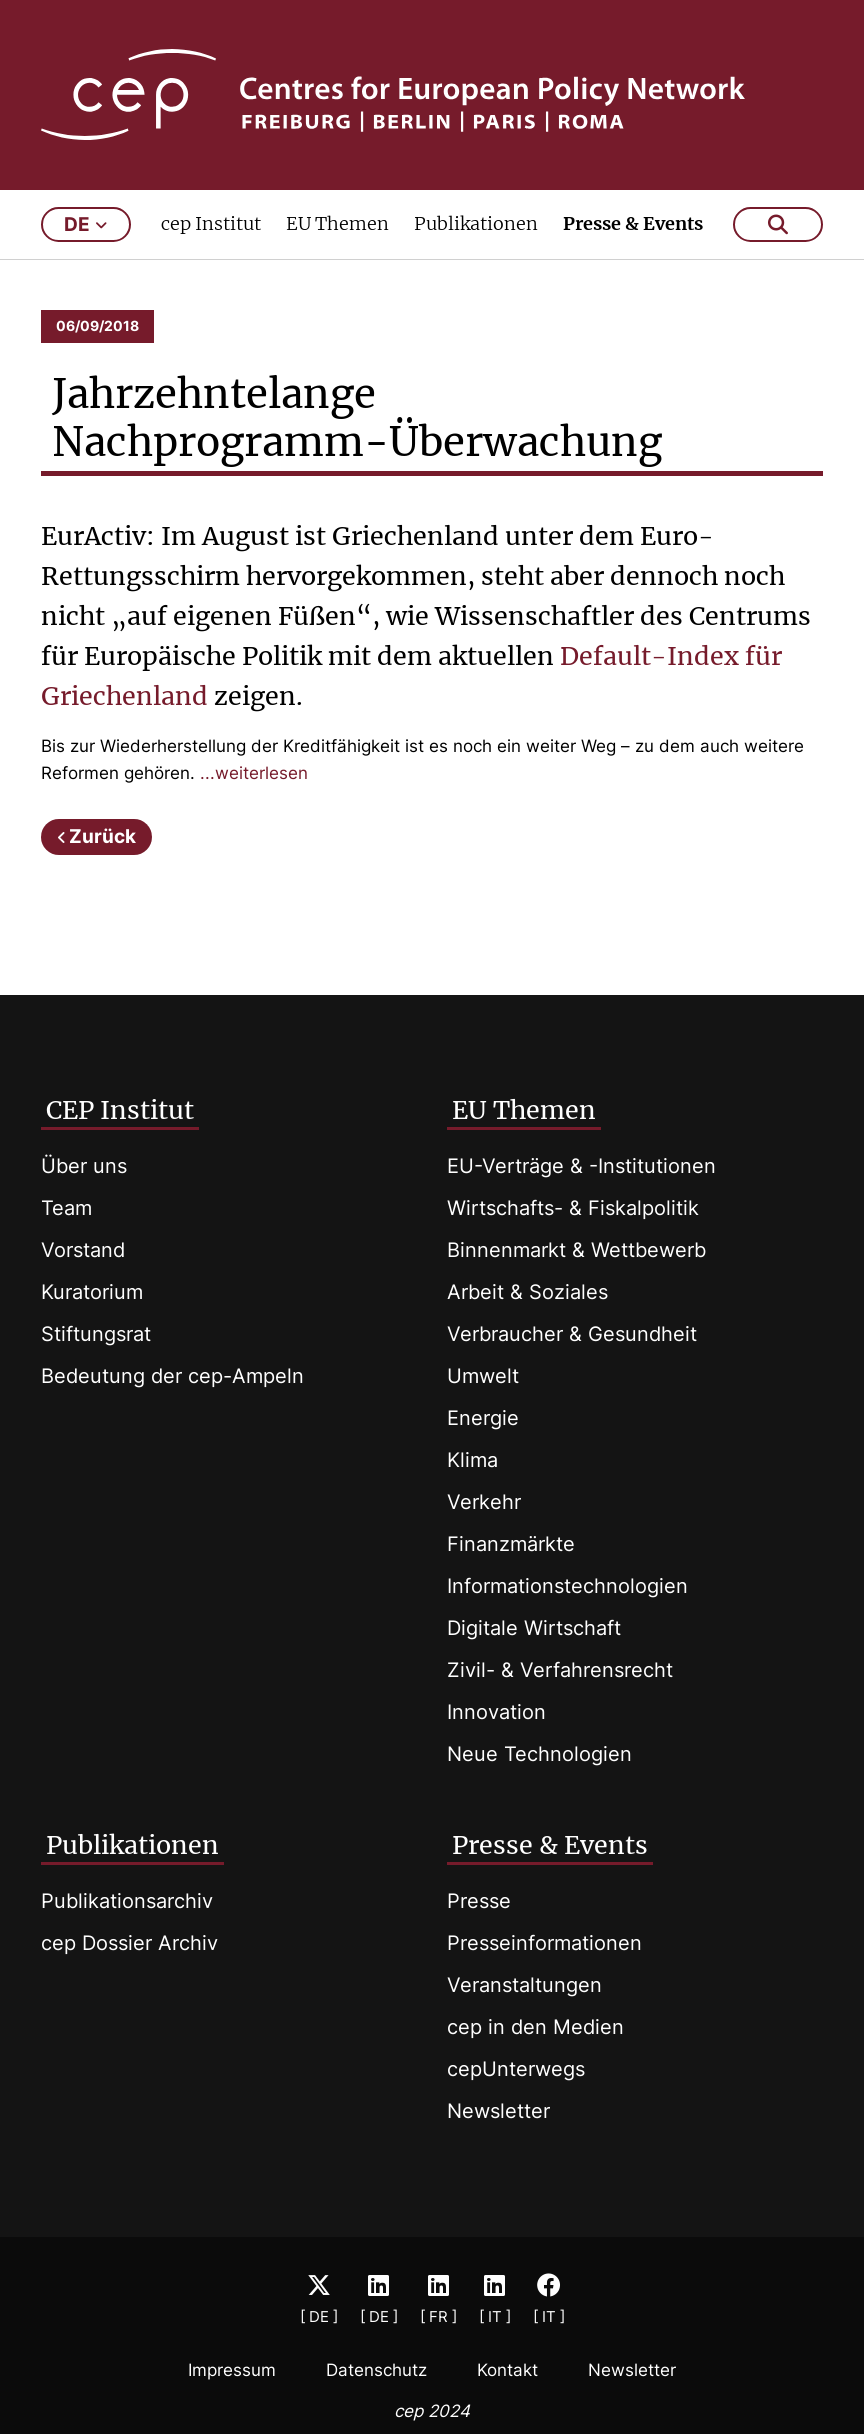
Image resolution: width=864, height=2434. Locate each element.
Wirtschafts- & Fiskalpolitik (573, 1208)
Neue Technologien (539, 1754)
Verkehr (484, 1502)
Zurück (102, 839)
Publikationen (476, 226)
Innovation (496, 1712)
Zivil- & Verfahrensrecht (560, 1670)
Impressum (232, 2370)
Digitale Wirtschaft (534, 1628)
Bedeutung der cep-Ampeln (172, 1376)
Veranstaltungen (524, 1985)
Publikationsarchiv (127, 1901)
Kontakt (507, 2370)
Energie (483, 1418)
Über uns (84, 1166)
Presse (479, 1901)
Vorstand (83, 1250)
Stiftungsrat (96, 1334)
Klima (472, 1460)
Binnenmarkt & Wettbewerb (576, 1250)
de (85, 227)
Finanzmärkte (511, 1544)
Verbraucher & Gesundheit (572, 1334)
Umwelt (483, 1376)
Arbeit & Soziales (527, 1292)
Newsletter (498, 2111)
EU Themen (337, 226)
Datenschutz (376, 2370)
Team (66, 1208)
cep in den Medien (535, 2027)
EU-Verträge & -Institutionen (581, 1166)
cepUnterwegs (516, 2069)
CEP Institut (120, 1110)
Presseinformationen (544, 1943)
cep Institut (211, 226)
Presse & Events (633, 226)
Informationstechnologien (567, 1586)
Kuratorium (92, 1292)
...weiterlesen (254, 776)
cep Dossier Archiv (129, 1943)
